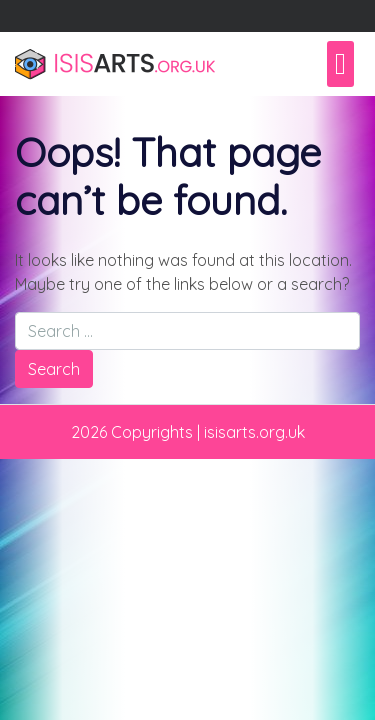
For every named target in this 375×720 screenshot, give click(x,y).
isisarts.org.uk (254, 432)
